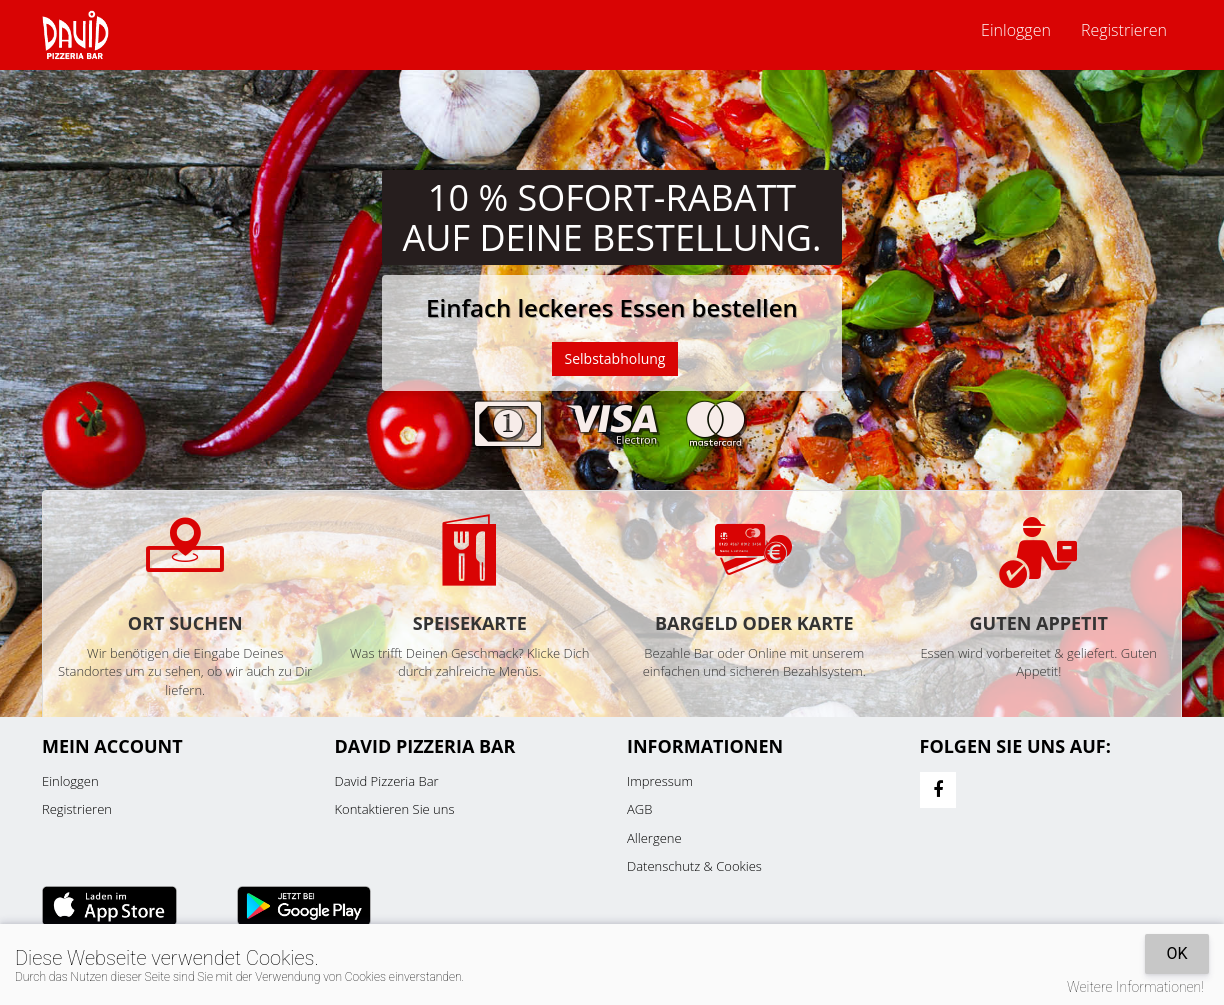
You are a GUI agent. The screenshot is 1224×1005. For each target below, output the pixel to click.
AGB (639, 809)
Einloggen (1016, 30)
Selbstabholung (615, 358)
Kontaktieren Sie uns (395, 809)
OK (1176, 953)
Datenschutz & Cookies (694, 866)
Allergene (654, 838)
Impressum (660, 781)
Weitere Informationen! (1135, 987)
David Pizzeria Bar (387, 781)
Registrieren (1124, 30)
